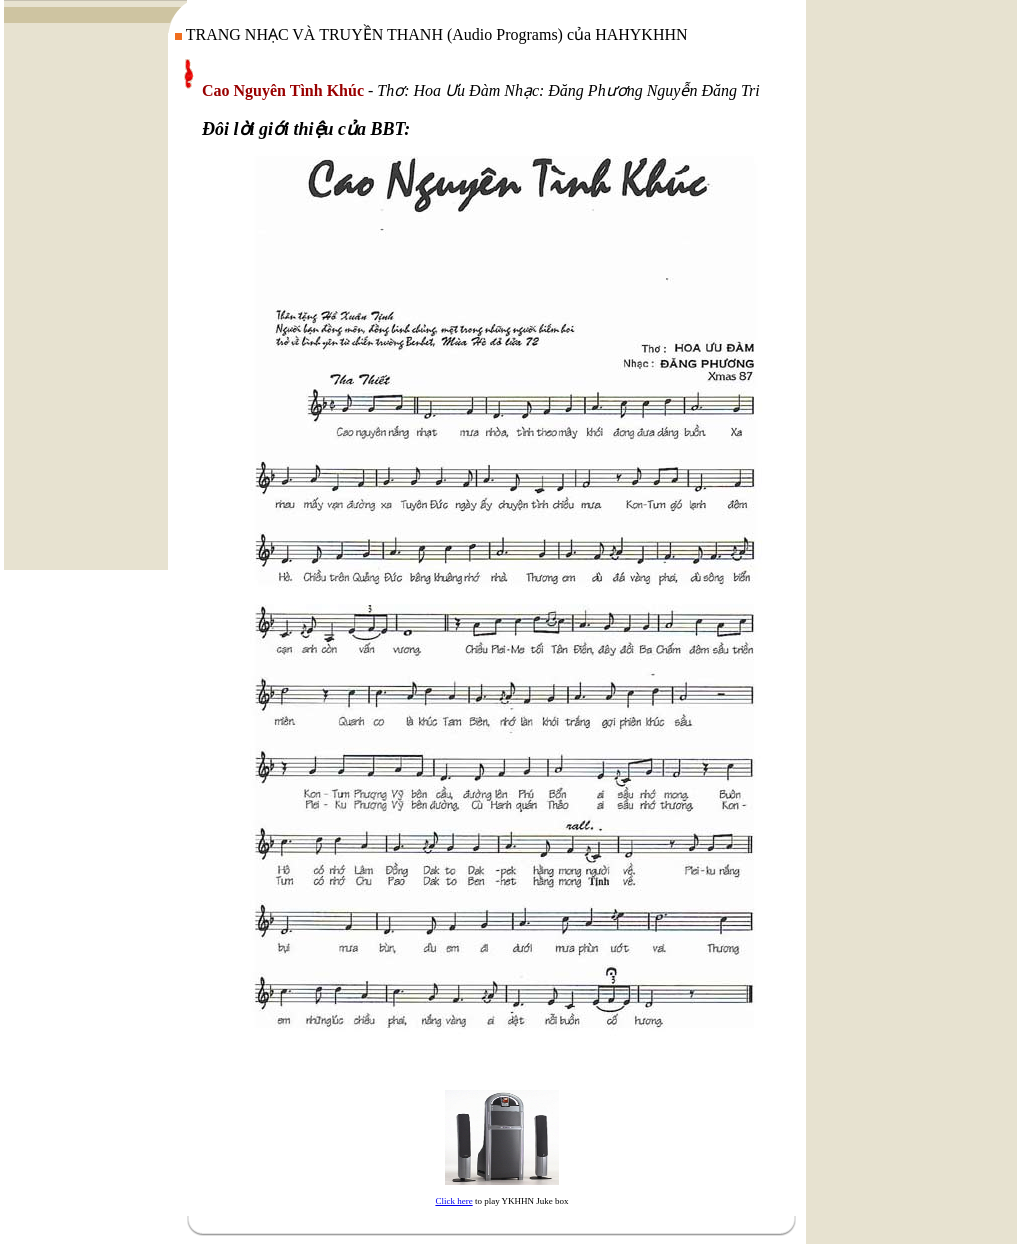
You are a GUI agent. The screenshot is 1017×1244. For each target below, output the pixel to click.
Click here (453, 1201)
